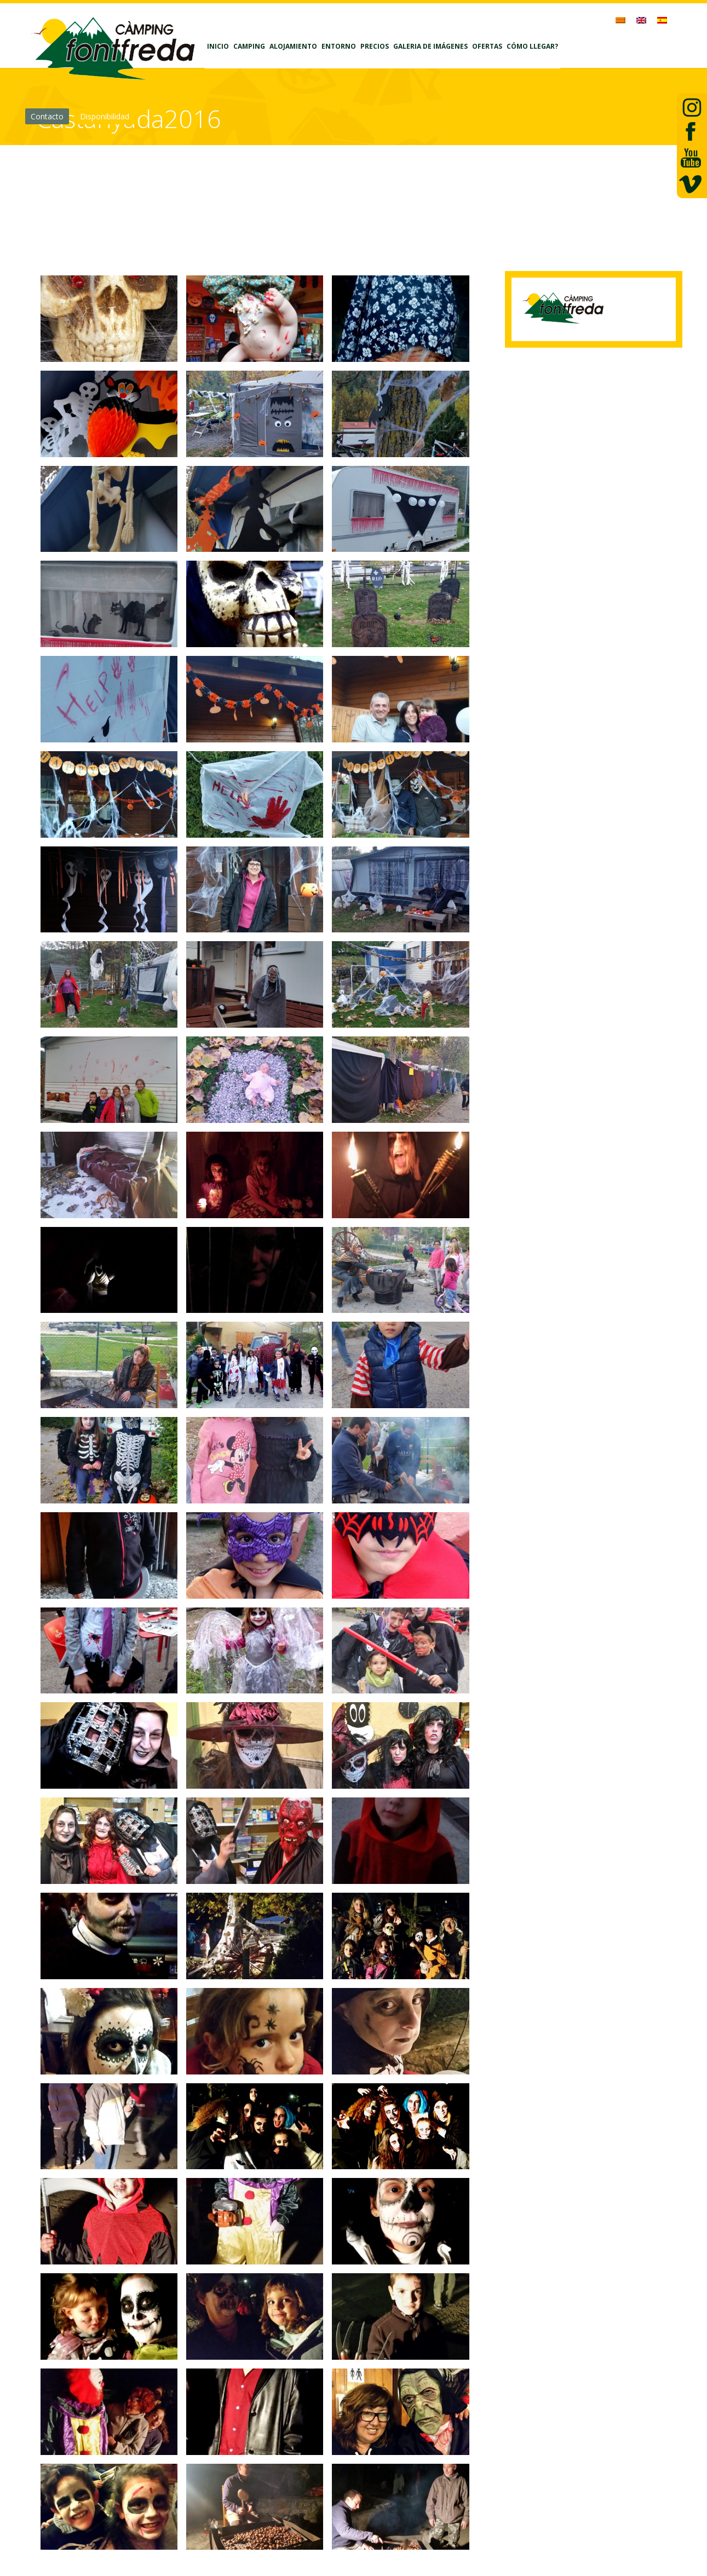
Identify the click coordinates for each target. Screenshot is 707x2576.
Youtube (690, 159)
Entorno (338, 46)
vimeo (690, 185)
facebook (690, 132)
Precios (374, 46)
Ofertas (487, 46)
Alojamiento (293, 46)
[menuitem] (620, 20)
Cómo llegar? (532, 46)
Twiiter (690, 106)
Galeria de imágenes (430, 46)
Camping (249, 46)
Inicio (218, 46)
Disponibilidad (104, 116)
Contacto (47, 116)
